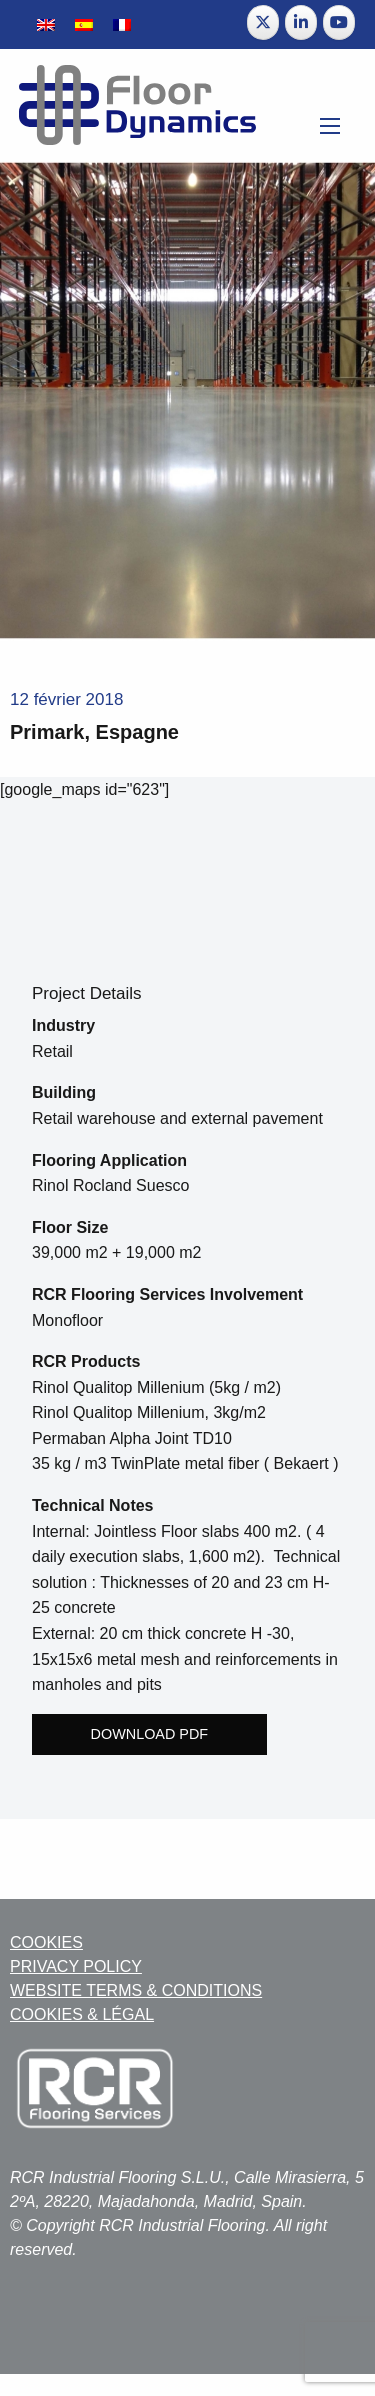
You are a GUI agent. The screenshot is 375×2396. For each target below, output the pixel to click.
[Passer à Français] (122, 24)
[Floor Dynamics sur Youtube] (339, 22)
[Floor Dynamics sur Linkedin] (301, 22)
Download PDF (150, 1734)
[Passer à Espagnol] (84, 24)
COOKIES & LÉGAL (82, 2014)
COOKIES (46, 1942)
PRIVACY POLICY (76, 1966)
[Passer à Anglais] (46, 24)
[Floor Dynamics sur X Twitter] (263, 22)
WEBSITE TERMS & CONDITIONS (136, 1990)
